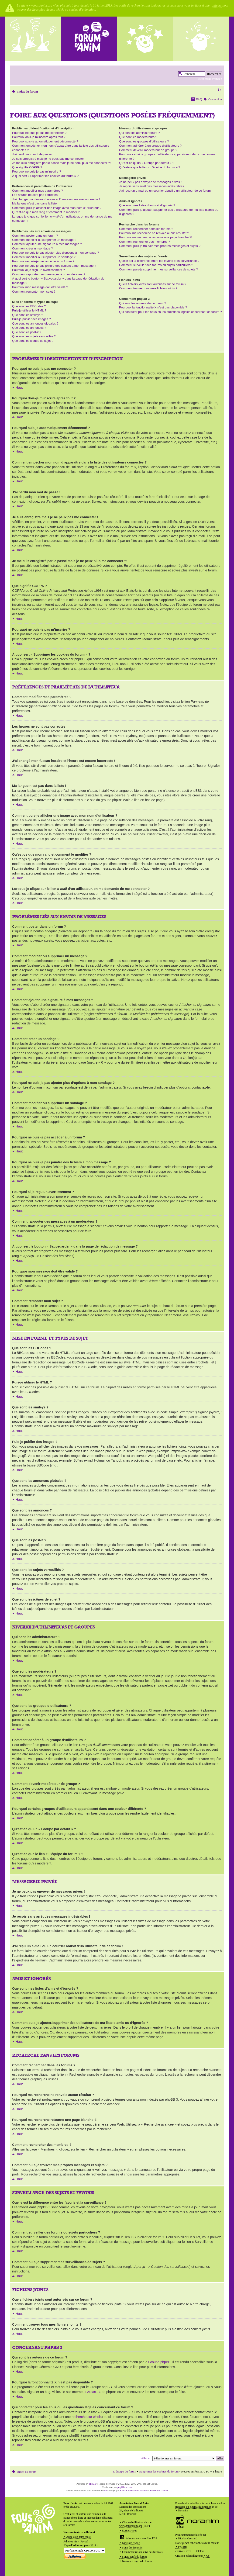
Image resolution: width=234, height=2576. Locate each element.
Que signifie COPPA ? (27, 167)
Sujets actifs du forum (134, 2556)
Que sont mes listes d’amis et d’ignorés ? (147, 205)
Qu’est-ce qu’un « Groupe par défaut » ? (146, 163)
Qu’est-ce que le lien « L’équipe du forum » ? (149, 167)
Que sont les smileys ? (27, 315)
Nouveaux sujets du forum (137, 2560)
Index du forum (27, 91)
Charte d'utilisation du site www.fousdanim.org (135, 2524)
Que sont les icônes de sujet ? (32, 340)
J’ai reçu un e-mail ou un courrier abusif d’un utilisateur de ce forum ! (165, 190)
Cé (207, 2555)
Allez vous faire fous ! (78, 2536)
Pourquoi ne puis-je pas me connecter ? (39, 133)
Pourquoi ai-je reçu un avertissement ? (38, 270)
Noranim (183, 2510)
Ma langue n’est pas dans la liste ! (35, 203)
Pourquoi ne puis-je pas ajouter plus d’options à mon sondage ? (55, 252)
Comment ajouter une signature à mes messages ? (47, 244)
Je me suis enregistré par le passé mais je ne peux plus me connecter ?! (61, 163)
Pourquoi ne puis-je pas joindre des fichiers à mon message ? (54, 265)
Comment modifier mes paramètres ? (37, 190)
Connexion (215, 99)
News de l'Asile (131, 2542)
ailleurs (217, 5)
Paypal (84, 2541)
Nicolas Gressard (187, 2538)
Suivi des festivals (132, 2547)
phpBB (92, 2483)
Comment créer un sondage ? (32, 248)
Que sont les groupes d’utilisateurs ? (144, 141)
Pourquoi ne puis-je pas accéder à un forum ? (43, 261)
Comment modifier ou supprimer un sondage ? (44, 257)
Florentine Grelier (159, 2490)
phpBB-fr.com (124, 2487)
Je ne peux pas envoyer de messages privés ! (150, 182)
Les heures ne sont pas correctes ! (35, 195)
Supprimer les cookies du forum (159, 2471)
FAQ (199, 99)
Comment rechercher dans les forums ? (146, 229)
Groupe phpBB (159, 2362)
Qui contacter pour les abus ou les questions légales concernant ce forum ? (170, 312)
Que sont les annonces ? (29, 327)
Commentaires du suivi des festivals (142, 2551)
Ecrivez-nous (129, 2530)
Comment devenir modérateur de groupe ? (148, 150)
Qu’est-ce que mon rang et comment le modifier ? (46, 212)
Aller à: (145, 2458)
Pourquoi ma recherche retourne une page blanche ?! (155, 237)
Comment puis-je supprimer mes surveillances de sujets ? (158, 269)
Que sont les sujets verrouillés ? (34, 336)
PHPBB (182, 2546)
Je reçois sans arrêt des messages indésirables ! (152, 186)
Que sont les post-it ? (26, 332)
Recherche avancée (210, 78)
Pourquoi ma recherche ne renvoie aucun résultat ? (154, 233)
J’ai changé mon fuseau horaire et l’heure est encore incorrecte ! (56, 199)
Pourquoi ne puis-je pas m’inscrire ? (36, 171)
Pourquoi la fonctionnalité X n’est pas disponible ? (153, 307)
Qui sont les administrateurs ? (139, 133)
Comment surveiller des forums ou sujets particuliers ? (156, 265)
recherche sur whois (87, 2416)
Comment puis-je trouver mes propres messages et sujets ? (159, 246)
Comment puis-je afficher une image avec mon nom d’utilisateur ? (56, 208)
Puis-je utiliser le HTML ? (29, 310)
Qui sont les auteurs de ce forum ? (142, 303)
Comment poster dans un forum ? (35, 235)
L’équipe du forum (124, 2471)
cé (105, 2490)
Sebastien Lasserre (137, 2490)
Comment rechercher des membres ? (144, 241)
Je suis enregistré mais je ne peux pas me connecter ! (49, 158)
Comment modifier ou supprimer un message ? (44, 240)
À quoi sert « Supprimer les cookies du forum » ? (45, 176)
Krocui (123, 2490)
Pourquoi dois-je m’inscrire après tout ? (38, 137)
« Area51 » (92, 2391)
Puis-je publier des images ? (31, 319)
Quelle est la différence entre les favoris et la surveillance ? (159, 261)
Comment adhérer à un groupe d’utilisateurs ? (150, 145)
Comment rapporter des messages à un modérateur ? (48, 274)
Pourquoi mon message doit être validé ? (40, 287)
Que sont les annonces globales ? (35, 323)
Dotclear (199, 2550)
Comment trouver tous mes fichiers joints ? (148, 288)
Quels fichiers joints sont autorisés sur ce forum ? (152, 284)
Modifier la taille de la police (218, 90)
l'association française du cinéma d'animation (200, 2504)
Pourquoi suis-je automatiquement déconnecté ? (45, 141)
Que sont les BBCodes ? (29, 306)
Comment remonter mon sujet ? (33, 291)
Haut (19, 387)
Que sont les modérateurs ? (138, 137)
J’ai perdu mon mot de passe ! (32, 154)
